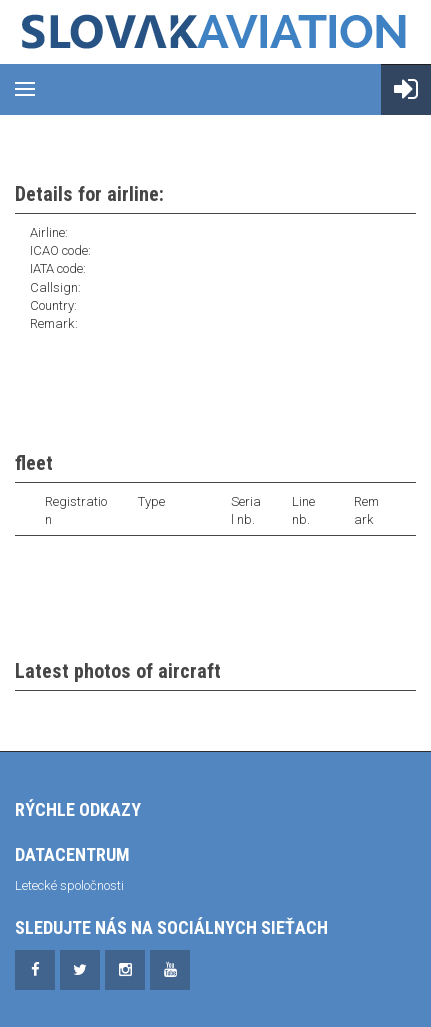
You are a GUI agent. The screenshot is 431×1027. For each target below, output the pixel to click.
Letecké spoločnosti (69, 885)
